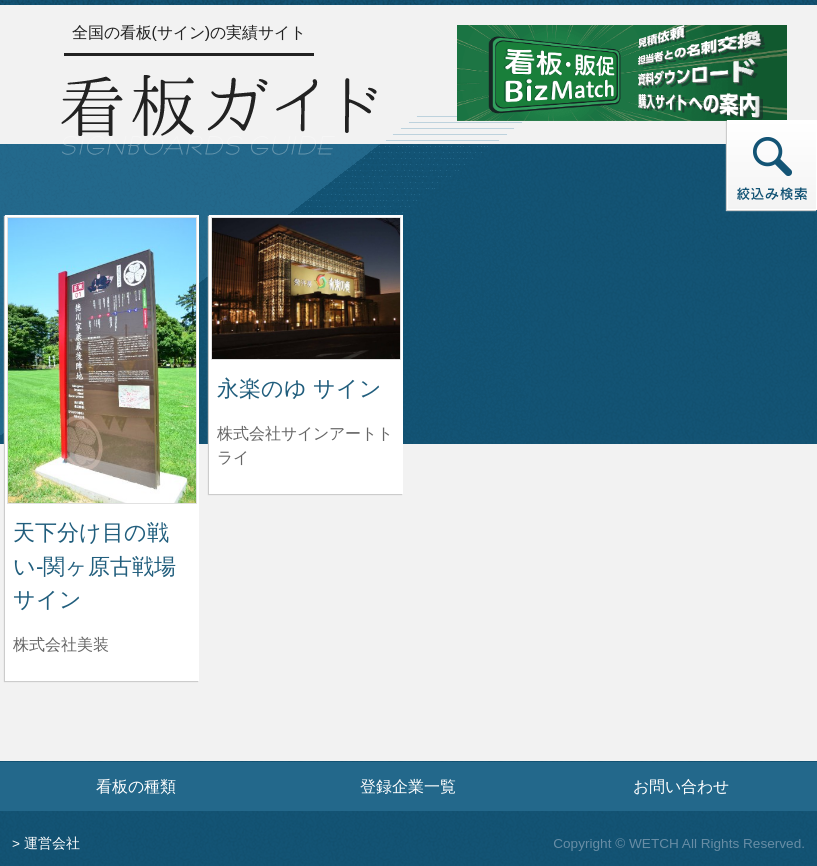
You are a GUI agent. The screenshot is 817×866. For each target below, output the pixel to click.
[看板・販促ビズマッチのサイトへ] (622, 71)
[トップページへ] (219, 112)
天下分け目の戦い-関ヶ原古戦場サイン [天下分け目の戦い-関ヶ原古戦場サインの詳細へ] (94, 566)
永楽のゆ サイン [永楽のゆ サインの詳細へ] (299, 388)
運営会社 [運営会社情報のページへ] (52, 843)
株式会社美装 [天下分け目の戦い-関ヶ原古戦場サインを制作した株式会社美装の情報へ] (61, 644)
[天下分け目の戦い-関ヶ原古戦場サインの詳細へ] (102, 359)
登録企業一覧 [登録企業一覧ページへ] (408, 786)
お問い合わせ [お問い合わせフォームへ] (681, 786)
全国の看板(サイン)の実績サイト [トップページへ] (189, 32)
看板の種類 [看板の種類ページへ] (136, 786)
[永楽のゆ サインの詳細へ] (306, 287)
